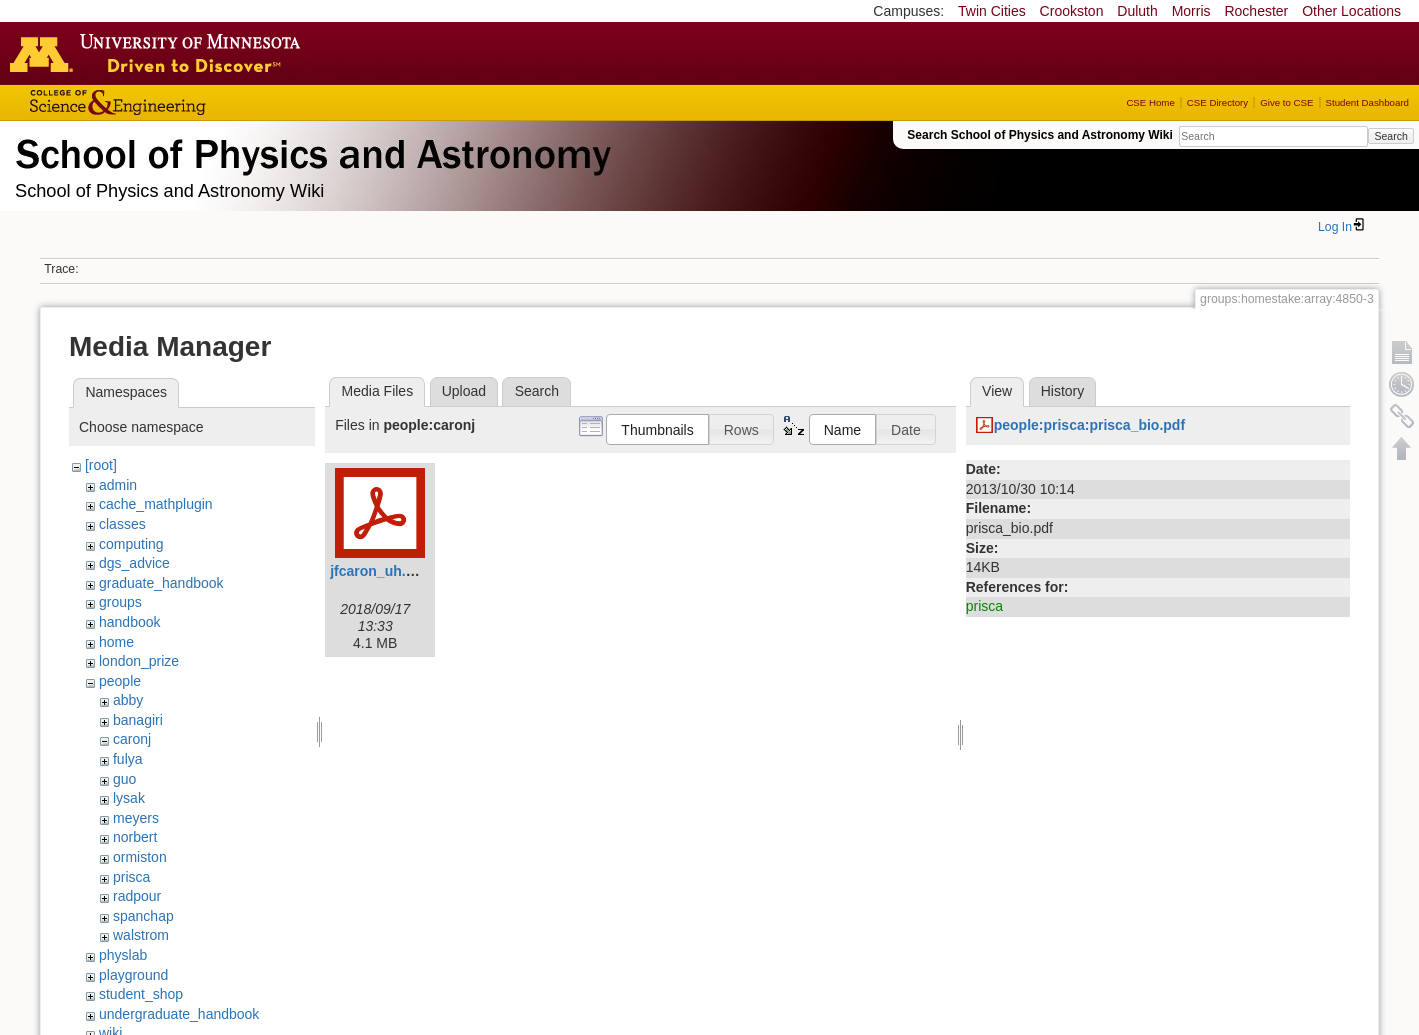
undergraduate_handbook (179, 1014)
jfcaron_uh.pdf (378, 571)
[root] (101, 465)
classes (122, 524)
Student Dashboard (1367, 102)
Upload (464, 391)
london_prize (139, 661)
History (1063, 391)
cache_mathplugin (156, 504)
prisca (131, 877)
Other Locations (1351, 11)
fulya (128, 759)
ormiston (140, 857)
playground (133, 975)
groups (120, 602)
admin (118, 485)
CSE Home (1150, 102)
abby (128, 700)
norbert (135, 837)
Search (1390, 136)
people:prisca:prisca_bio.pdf (1089, 425)
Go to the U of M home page (160, 53)
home (116, 642)
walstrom (141, 935)
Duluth (1137, 11)
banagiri (138, 720)
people (120, 681)
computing (131, 544)
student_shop (141, 994)
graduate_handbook (161, 583)
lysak (129, 798)
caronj (132, 739)
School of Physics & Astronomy (310, 150)
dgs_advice (134, 563)
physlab (123, 955)
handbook (130, 622)
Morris (1191, 11)
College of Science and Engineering (180, 102)
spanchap (143, 916)
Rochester (1256, 11)
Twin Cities (992, 11)
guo (124, 779)
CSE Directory (1217, 102)
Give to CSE (1286, 102)
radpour (137, 896)
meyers (136, 818)
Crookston (1072, 11)
